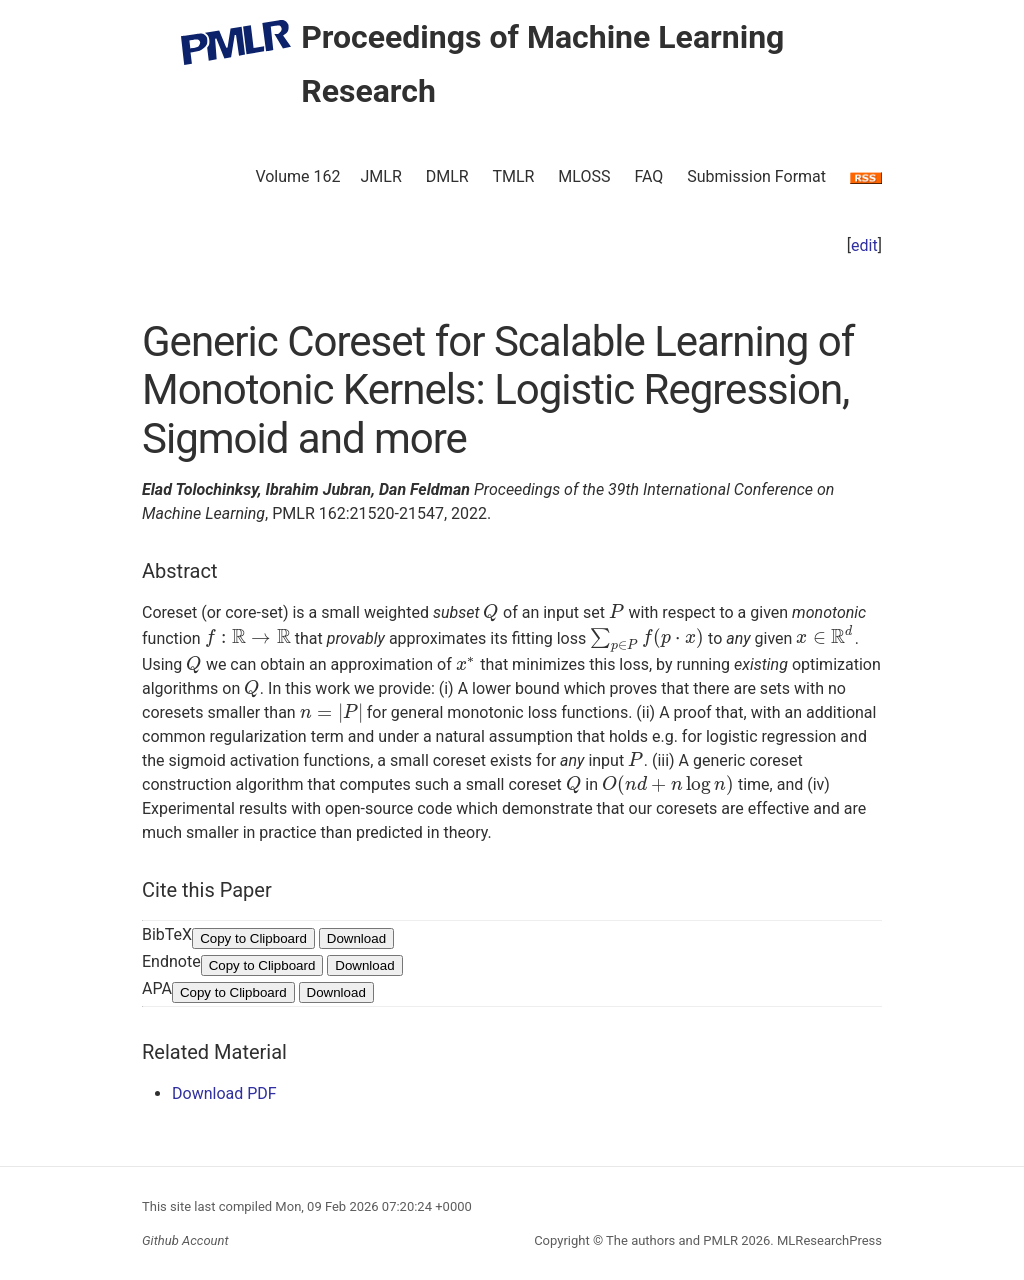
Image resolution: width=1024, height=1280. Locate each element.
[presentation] (491, 612)
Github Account (185, 1240)
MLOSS (584, 176)
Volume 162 (297, 176)
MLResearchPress (828, 1240)
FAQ (648, 176)
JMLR (381, 176)
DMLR (447, 176)
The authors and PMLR (672, 1240)
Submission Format (756, 176)
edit (864, 245)
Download (356, 938)
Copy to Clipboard (253, 938)
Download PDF (224, 1093)
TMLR (513, 176)
